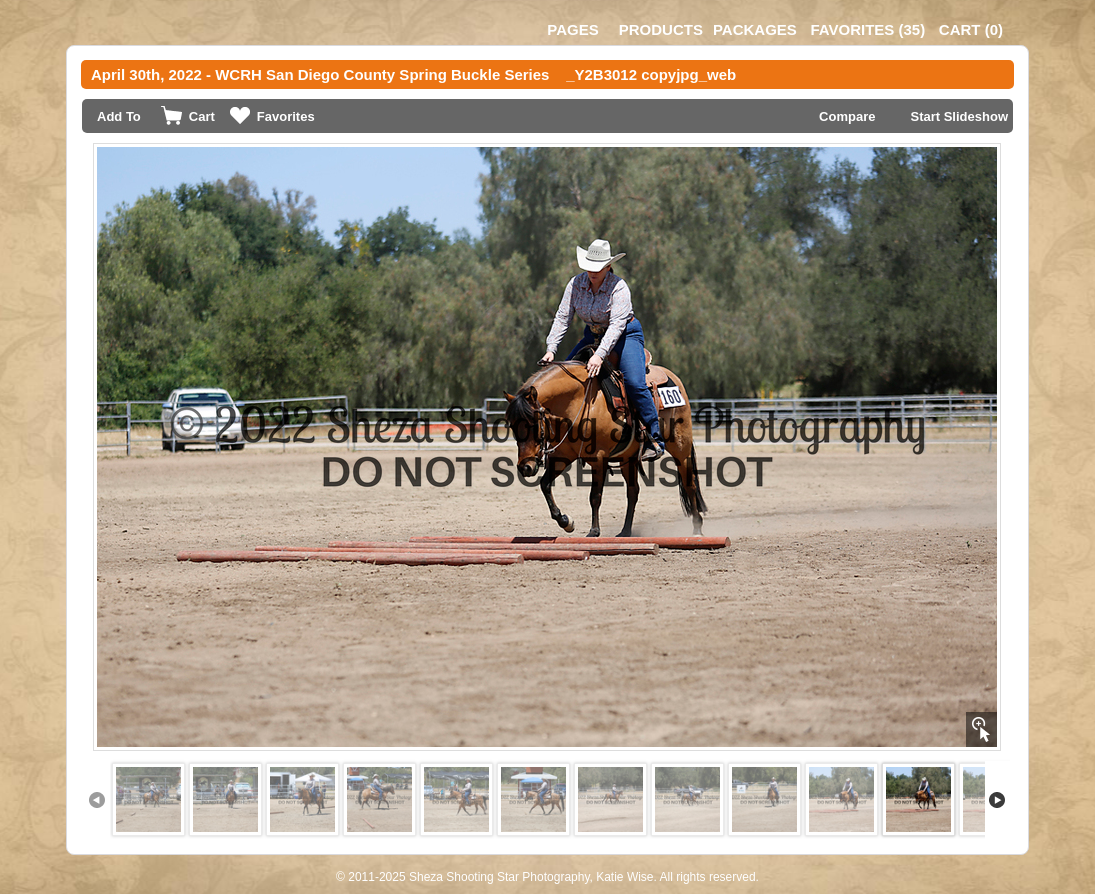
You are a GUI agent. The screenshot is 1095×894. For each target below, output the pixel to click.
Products (661, 29)
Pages (572, 29)
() (867, 29)
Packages (755, 29)
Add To (119, 116)
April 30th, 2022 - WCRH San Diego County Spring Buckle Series (320, 74)
